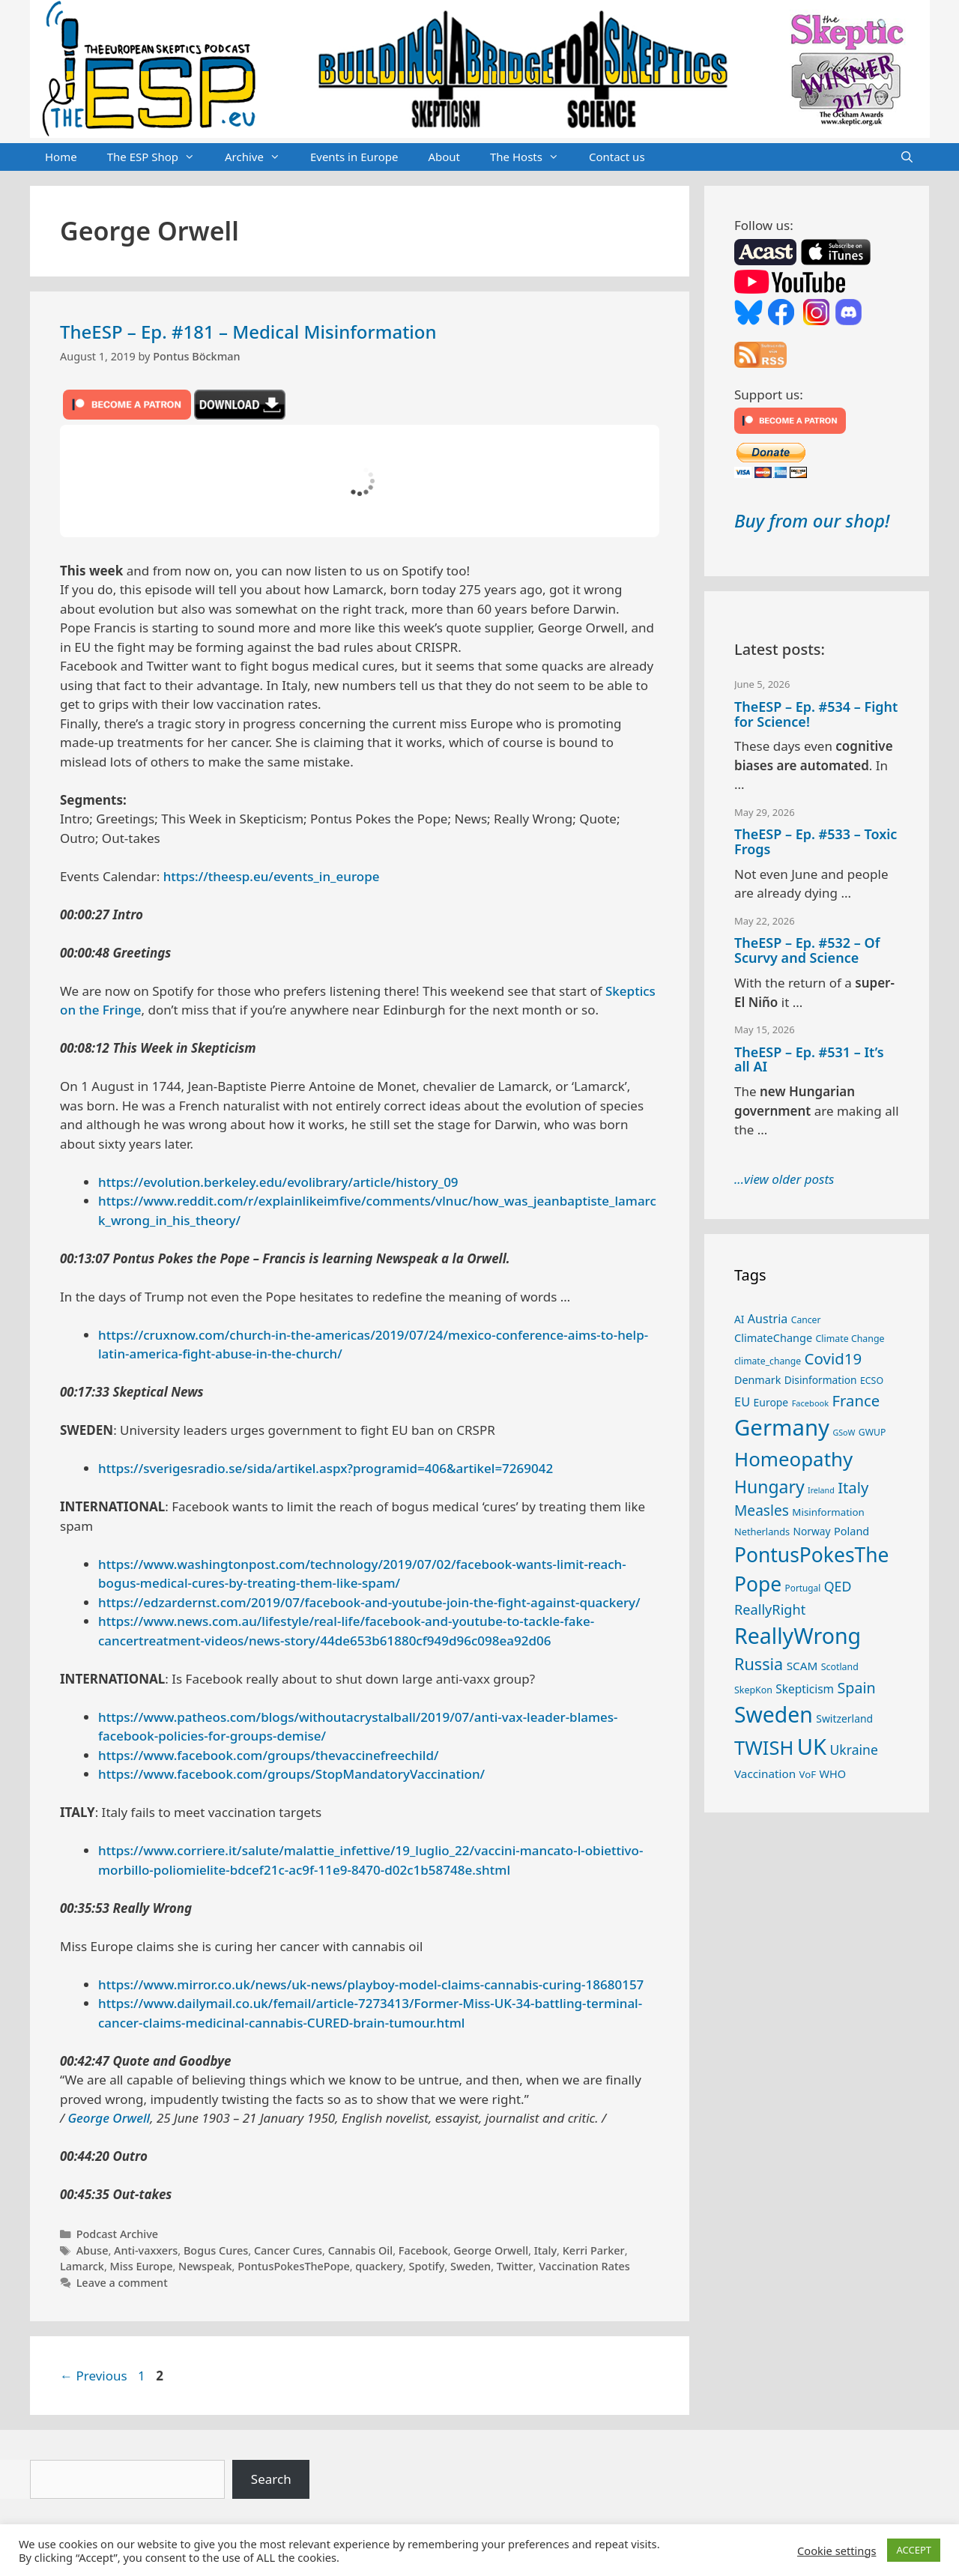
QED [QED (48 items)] (838, 1586)
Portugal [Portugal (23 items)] (803, 1588)
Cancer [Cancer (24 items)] (806, 1319)
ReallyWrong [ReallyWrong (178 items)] (797, 1635)
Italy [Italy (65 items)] (853, 1487)
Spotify (426, 2266)
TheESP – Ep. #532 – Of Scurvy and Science (807, 950)
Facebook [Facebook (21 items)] (810, 1403)
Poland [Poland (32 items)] (851, 1530)
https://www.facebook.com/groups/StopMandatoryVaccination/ (291, 1774)
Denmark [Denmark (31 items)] (757, 1380)
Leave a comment (122, 2283)
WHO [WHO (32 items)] (832, 1773)
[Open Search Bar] (907, 157)
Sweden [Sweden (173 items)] (773, 1714)
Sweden (470, 2266)
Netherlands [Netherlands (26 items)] (762, 1531)
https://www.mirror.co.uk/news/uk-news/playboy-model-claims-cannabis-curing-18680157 (371, 1984)
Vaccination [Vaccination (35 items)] (765, 1773)
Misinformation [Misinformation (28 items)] (828, 1512)
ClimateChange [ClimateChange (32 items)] (773, 1337)
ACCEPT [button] (913, 2550)
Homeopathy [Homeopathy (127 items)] (793, 1458)
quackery (378, 2266)
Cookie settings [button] (836, 2550)
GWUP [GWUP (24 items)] (872, 1432)
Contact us (617, 156)
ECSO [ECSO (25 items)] (871, 1380)
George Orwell (108, 2117)
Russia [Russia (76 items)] (758, 1664)
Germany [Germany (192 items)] (781, 1427)
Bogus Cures (216, 2250)
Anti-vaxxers (146, 2250)
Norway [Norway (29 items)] (812, 1531)
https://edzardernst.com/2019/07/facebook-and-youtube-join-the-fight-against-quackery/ (369, 1602)
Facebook (423, 2250)
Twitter (515, 2266)
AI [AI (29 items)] (739, 1319)
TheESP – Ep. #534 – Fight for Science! (816, 714)
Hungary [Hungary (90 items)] (769, 1487)
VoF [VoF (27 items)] (807, 1774)
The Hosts (532, 157)
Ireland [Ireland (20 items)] (821, 1490)
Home (61, 156)
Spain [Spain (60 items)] (857, 1688)
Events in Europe (354, 156)
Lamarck (82, 2266)
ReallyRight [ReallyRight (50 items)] (769, 1609)
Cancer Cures (288, 2250)
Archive (260, 157)
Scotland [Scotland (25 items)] (840, 1666)
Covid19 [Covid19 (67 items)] (833, 1358)
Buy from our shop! (811, 520)
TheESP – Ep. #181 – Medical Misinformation (248, 331)
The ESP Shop (158, 157)
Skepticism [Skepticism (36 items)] (804, 1689)
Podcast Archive (117, 2234)
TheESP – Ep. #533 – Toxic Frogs (815, 841)
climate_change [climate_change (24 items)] (767, 1361)
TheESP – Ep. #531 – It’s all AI (809, 1059)
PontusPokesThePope (294, 2266)
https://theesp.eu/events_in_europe (271, 876)
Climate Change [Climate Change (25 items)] (850, 1338)
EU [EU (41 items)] (742, 1401)
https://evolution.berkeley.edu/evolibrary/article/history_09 (278, 1182)
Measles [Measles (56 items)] (761, 1510)
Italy (545, 2250)
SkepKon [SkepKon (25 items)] (753, 1690)
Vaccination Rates (584, 2266)
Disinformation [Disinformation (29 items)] (820, 1380)
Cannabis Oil (360, 2250)
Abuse (92, 2250)
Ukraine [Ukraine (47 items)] (854, 1750)
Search (271, 2479)
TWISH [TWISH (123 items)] (763, 1747)
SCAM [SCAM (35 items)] (802, 1665)
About (444, 156)
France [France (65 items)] (856, 1400)
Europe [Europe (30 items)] (771, 1402)
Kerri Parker (594, 2250)
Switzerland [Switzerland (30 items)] (844, 1718)
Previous (93, 2375)
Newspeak (205, 2266)
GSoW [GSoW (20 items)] (843, 1432)
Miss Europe (141, 2266)
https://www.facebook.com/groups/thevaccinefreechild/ (268, 1755)
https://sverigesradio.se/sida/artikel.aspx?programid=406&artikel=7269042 (325, 1468)
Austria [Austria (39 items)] (767, 1318)
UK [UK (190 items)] (811, 1747)
